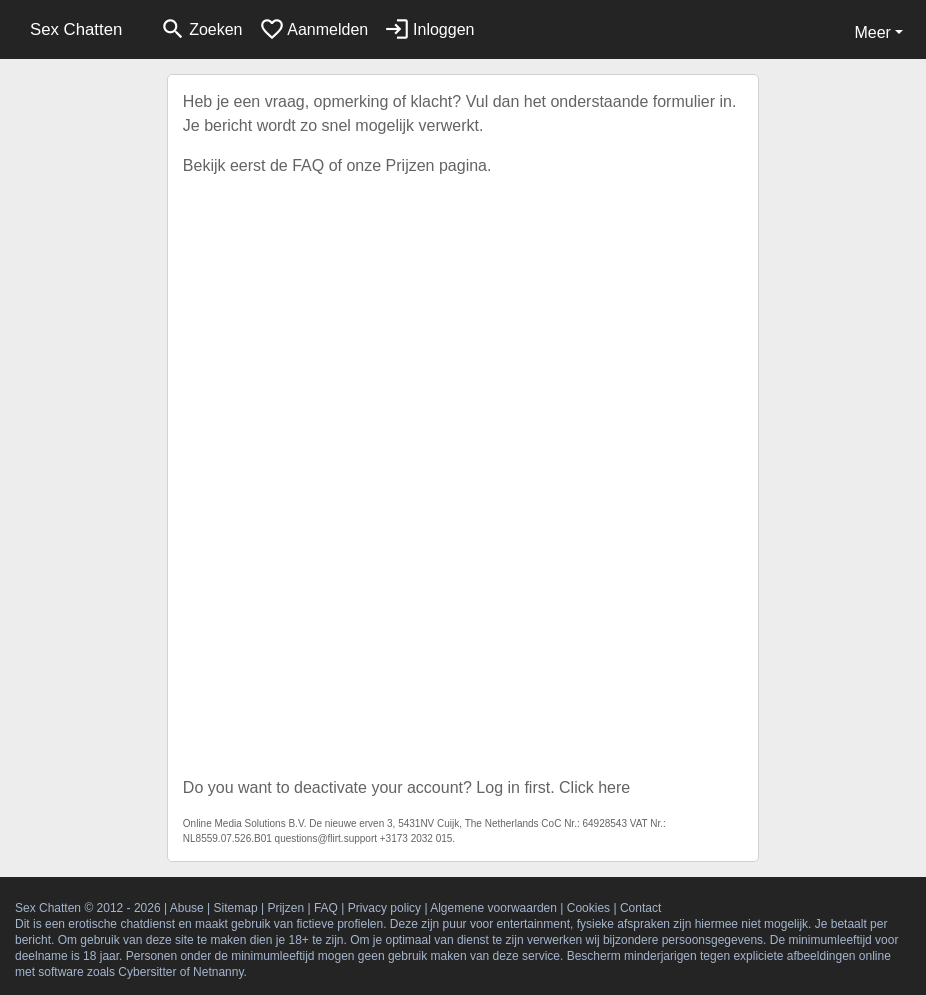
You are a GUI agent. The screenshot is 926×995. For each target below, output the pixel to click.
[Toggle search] (201, 29)
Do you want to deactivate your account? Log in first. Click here (406, 787)
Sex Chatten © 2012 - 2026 (88, 908)
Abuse (187, 908)
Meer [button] (872, 32)
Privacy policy (384, 908)
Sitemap (236, 908)
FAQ (308, 165)
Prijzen (410, 165)
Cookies (588, 908)
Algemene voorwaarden (493, 908)
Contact (640, 908)
